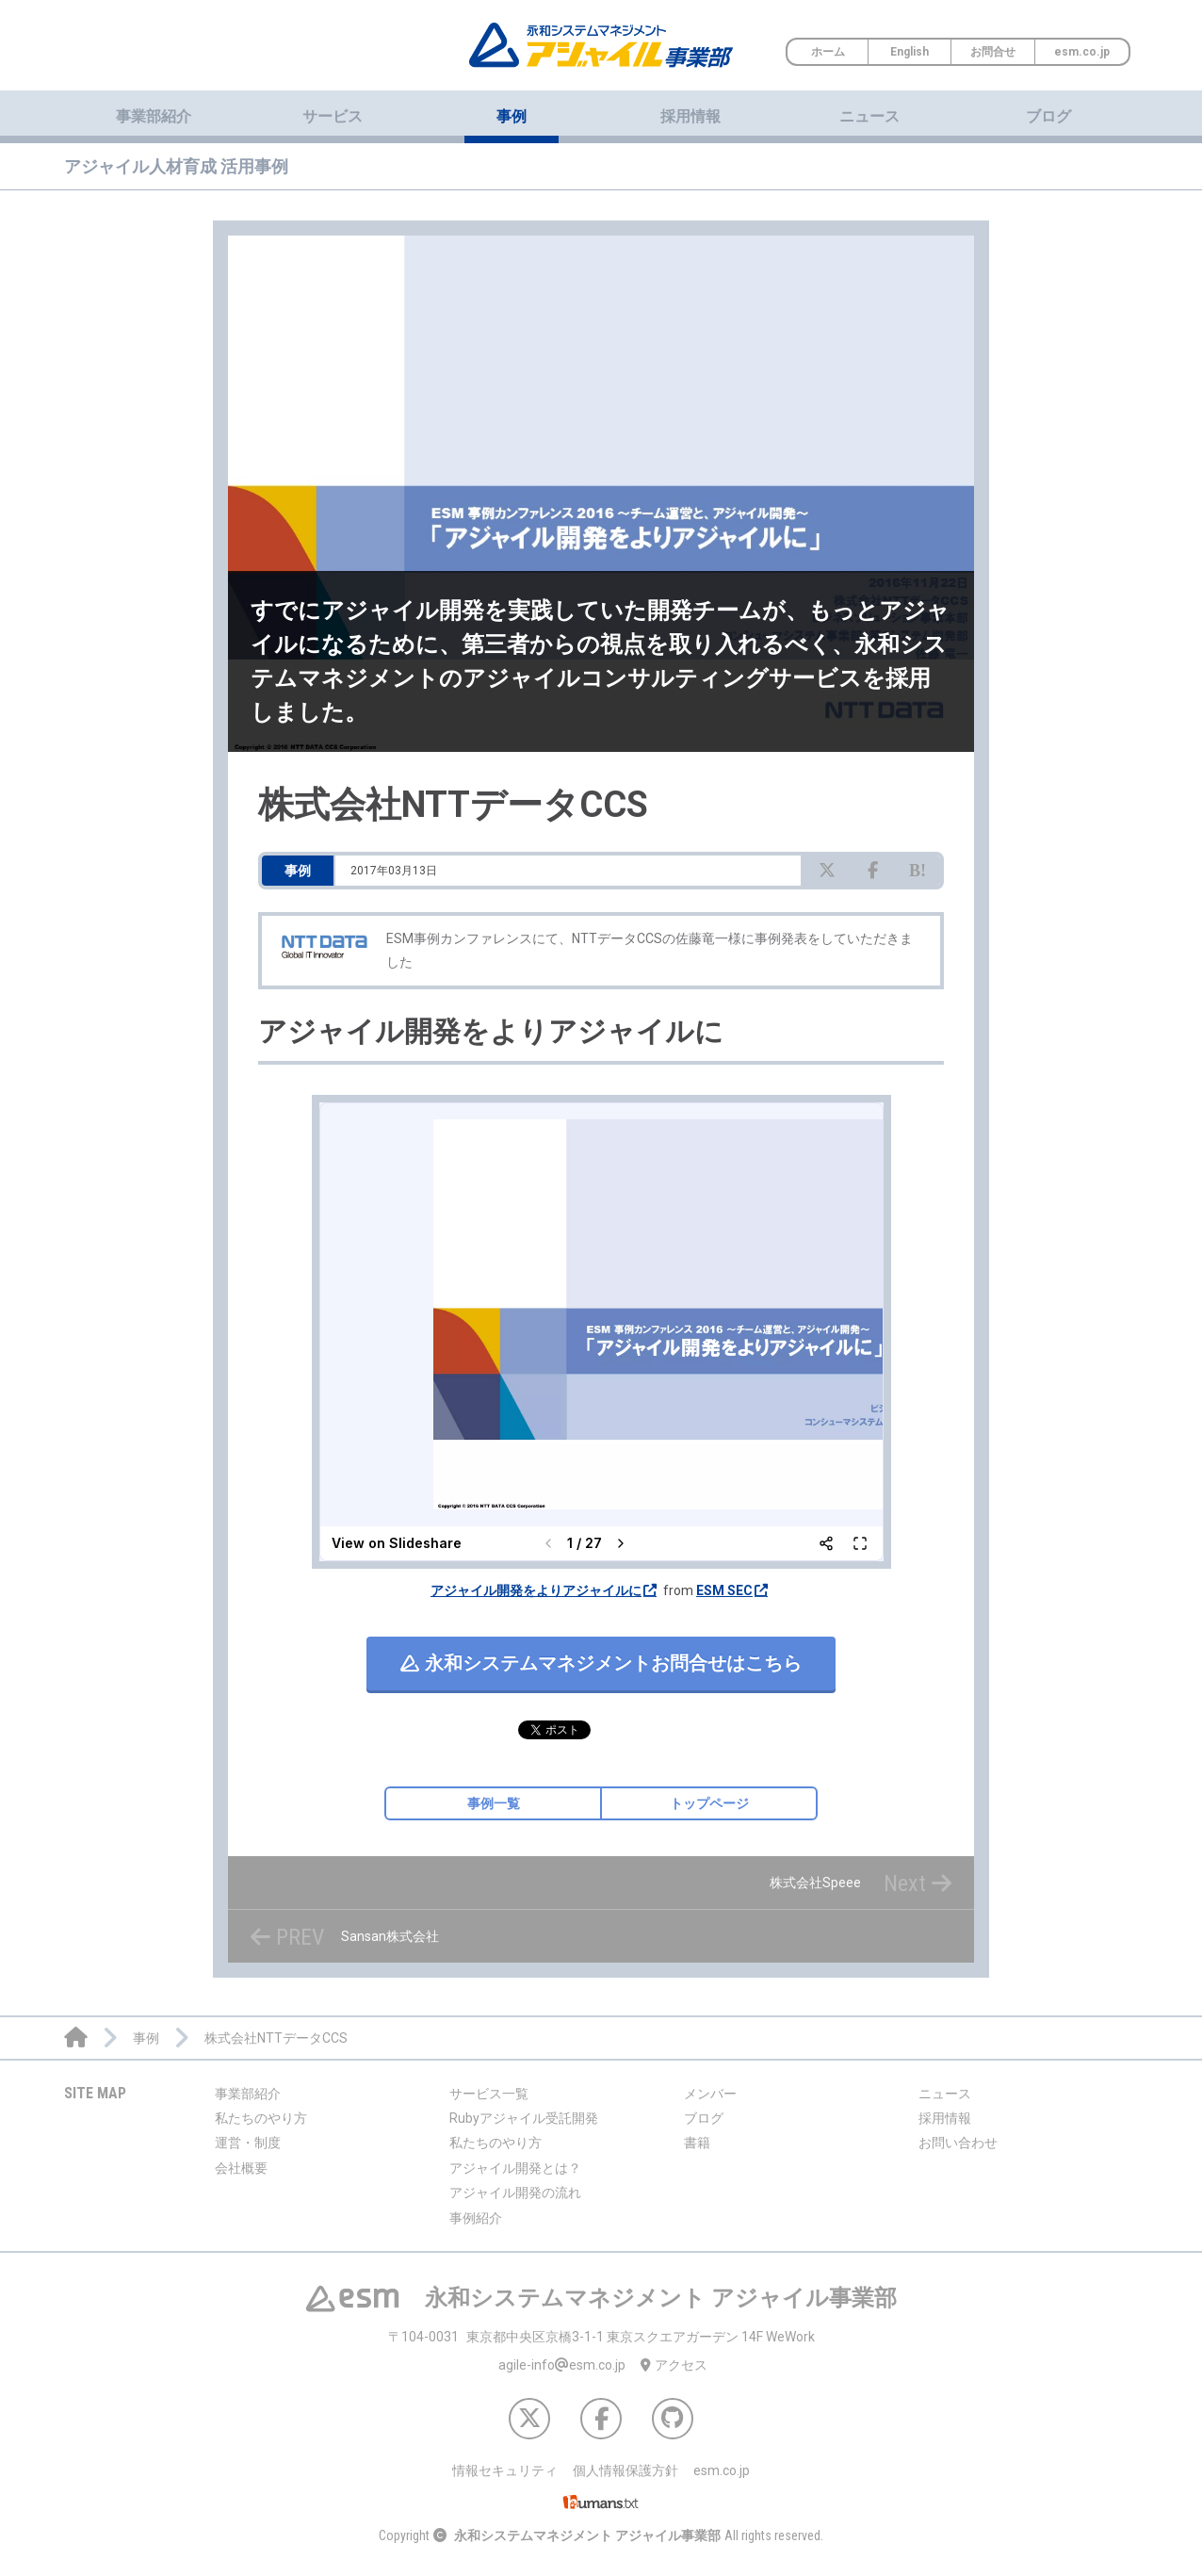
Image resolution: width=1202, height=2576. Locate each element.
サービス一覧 (488, 2093)
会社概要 (241, 2168)
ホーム (828, 51)
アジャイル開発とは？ (515, 2168)
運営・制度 (248, 2142)
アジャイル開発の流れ (515, 2192)
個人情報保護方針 (625, 2470)
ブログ (1048, 116)
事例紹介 (475, 2217)
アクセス (674, 2364)
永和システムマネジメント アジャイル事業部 (587, 2535)
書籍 (697, 2142)
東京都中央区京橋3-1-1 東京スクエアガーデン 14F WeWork (601, 2336)
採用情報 (690, 116)
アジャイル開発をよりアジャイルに (536, 1590)
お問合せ (992, 51)
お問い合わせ (958, 2142)
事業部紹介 (248, 2093)
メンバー (710, 2093)
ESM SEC (724, 1590)
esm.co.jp (1082, 51)
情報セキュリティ (505, 2470)
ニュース (869, 116)
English (909, 51)
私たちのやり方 (261, 2118)
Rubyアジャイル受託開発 (523, 2118)
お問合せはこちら (601, 1663)
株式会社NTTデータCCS (453, 804)
